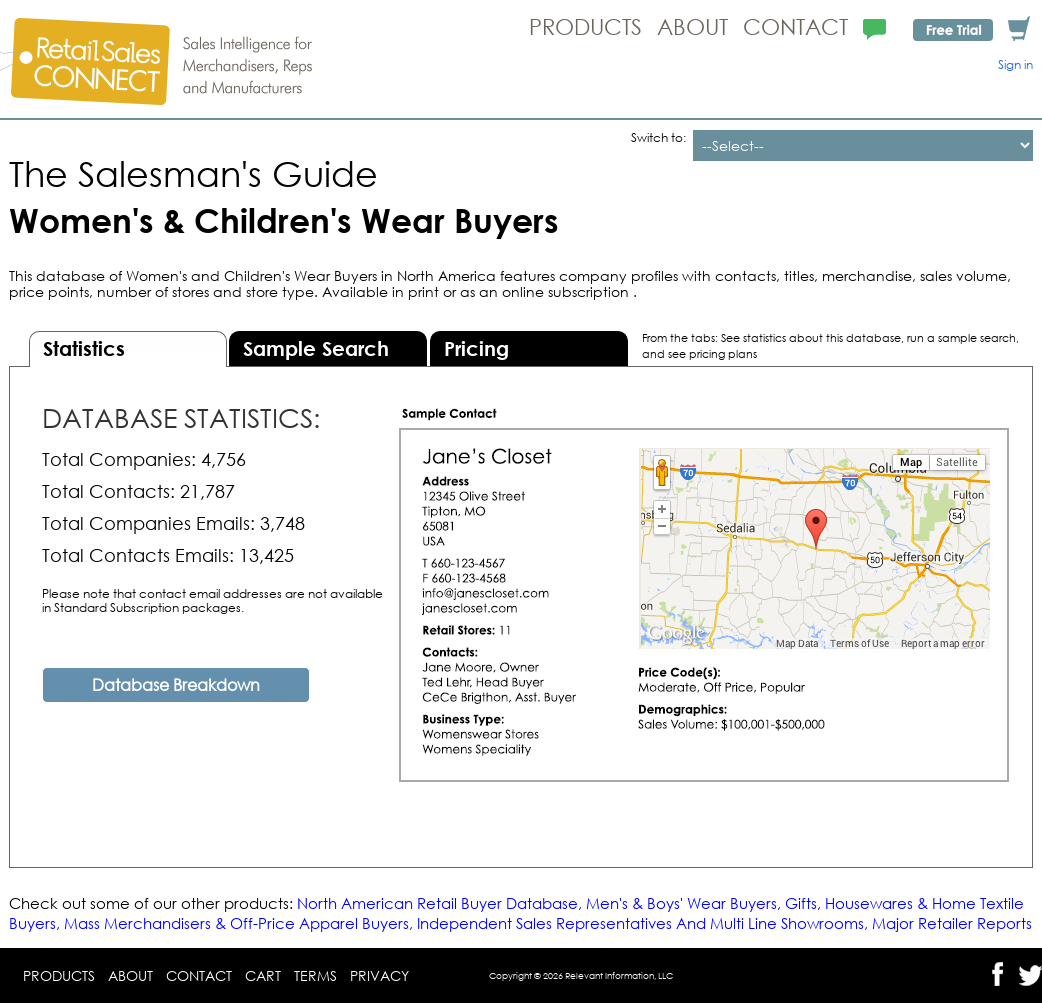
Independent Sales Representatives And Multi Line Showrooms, (642, 923)
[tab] (128, 349)
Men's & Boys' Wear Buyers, (685, 903)
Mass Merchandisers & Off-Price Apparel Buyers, (238, 923)
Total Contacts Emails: (138, 555)
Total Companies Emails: (148, 523)
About (692, 26)
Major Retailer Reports (952, 923)
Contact (795, 26)
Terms (315, 975)
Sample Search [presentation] (316, 348)
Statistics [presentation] (84, 348)
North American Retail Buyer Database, (441, 903)
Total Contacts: (108, 491)
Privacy (379, 975)
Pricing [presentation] (476, 348)
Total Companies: (119, 459)
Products (585, 26)
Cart (263, 975)
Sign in (1015, 64)
